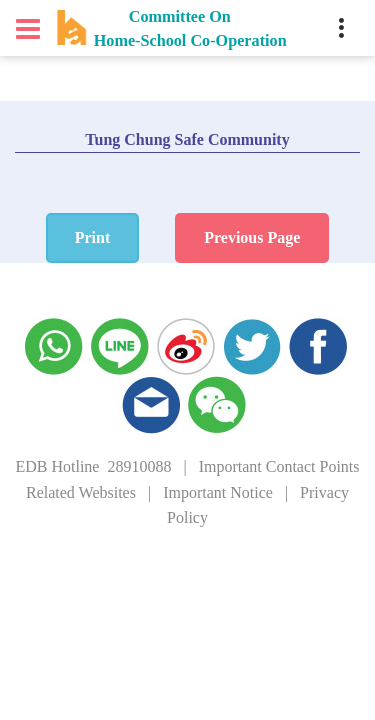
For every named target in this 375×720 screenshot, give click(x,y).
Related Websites (81, 492)
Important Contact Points (279, 466)
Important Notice (218, 492)
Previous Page (252, 237)
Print (93, 237)
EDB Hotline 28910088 (93, 466)
